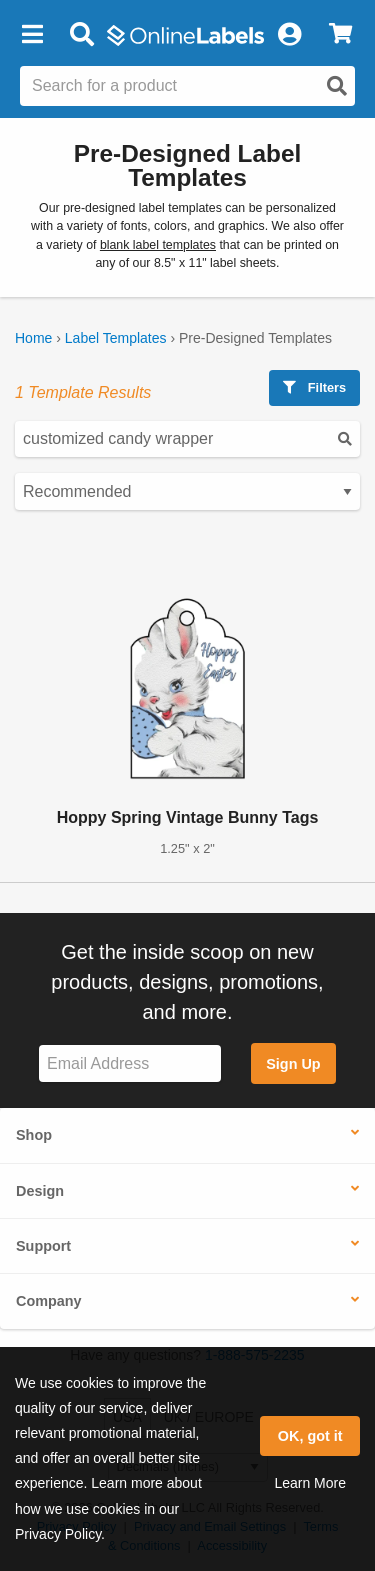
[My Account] (289, 35)
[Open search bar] (81, 35)
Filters (314, 387)
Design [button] (40, 1191)
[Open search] (337, 86)
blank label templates (158, 245)
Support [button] (43, 1246)
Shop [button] (34, 1135)
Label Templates (116, 338)
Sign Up (293, 1064)
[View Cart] (340, 35)
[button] (32, 35)
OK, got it (310, 1436)
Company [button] (49, 1301)
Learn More (310, 1483)
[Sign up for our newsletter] (130, 1063)
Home (33, 338)
